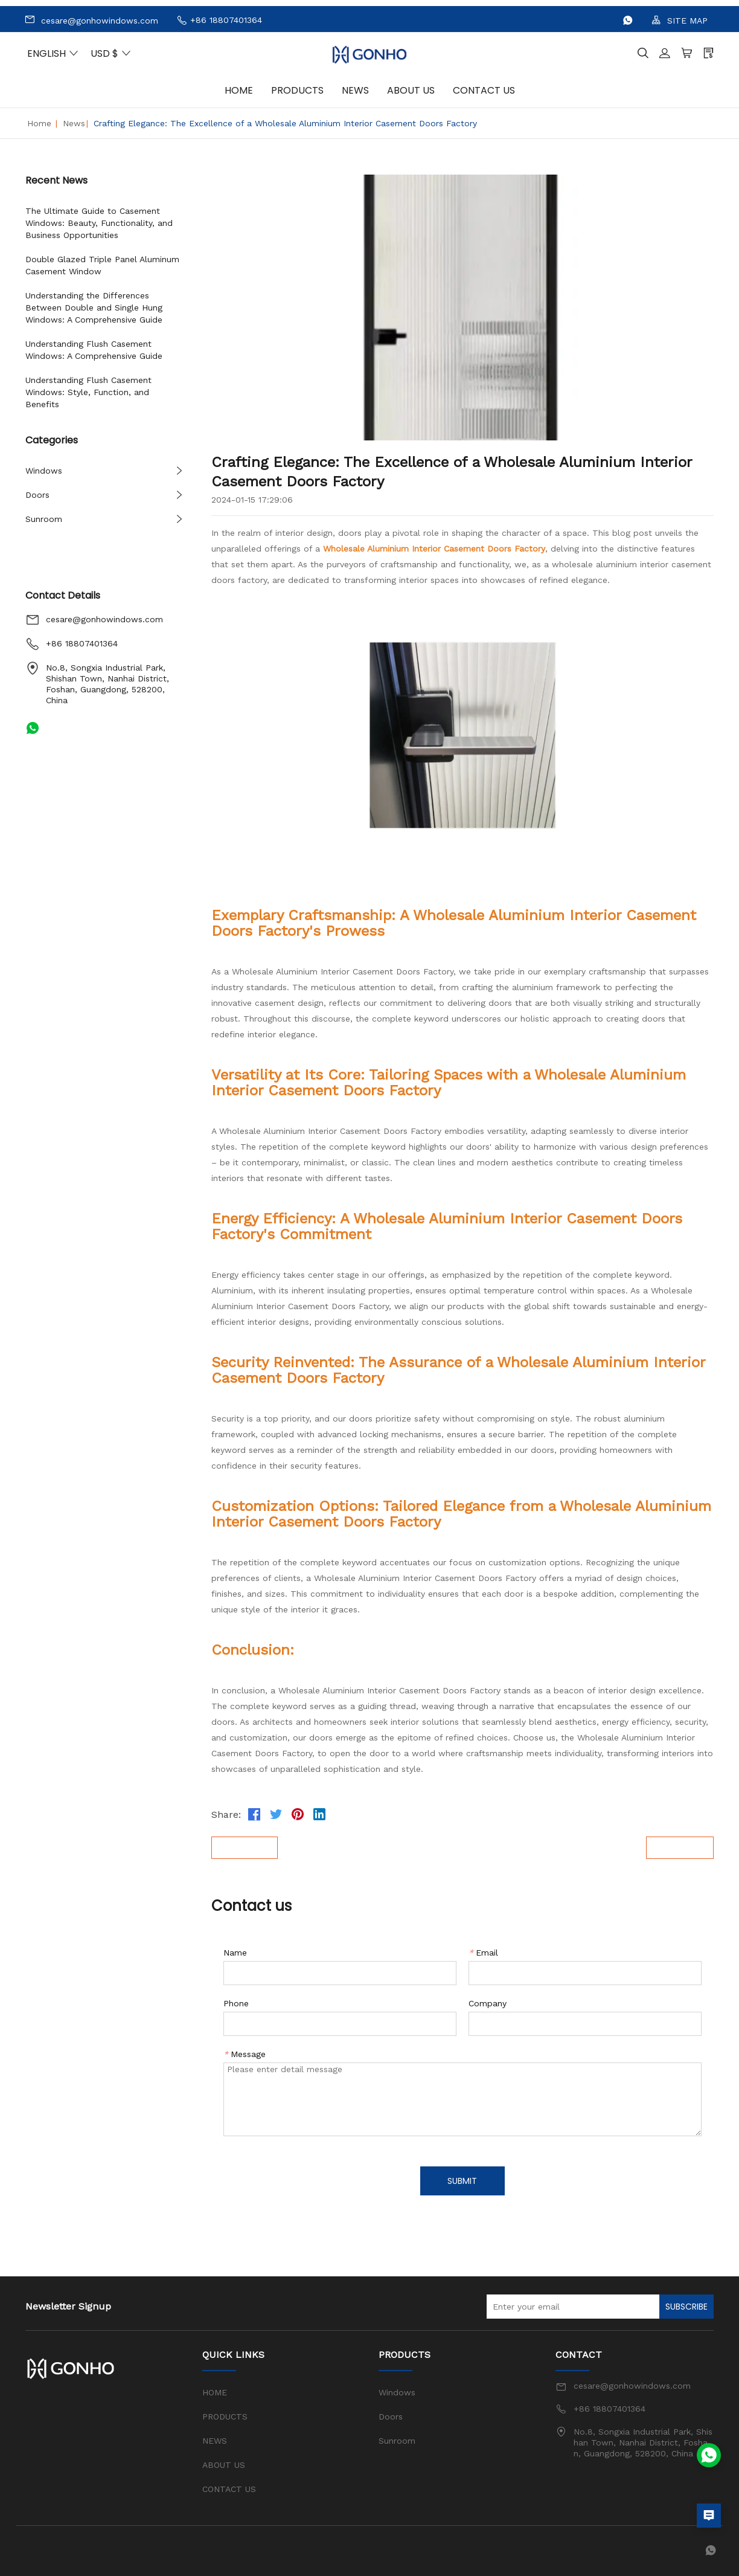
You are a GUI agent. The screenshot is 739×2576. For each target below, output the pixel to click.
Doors (37, 495)
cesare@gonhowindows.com (91, 19)
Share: (226, 1814)
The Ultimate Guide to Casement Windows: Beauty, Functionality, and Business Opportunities (99, 223)
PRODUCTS (297, 90)
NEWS (355, 90)
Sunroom (43, 519)
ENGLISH (52, 53)
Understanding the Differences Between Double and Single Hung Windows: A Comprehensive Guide (93, 307)
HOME (239, 90)
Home (39, 123)
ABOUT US (411, 90)
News (74, 123)
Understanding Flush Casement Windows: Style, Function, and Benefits (88, 392)
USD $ (111, 53)
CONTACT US (484, 90)
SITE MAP (679, 20)
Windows (43, 470)
